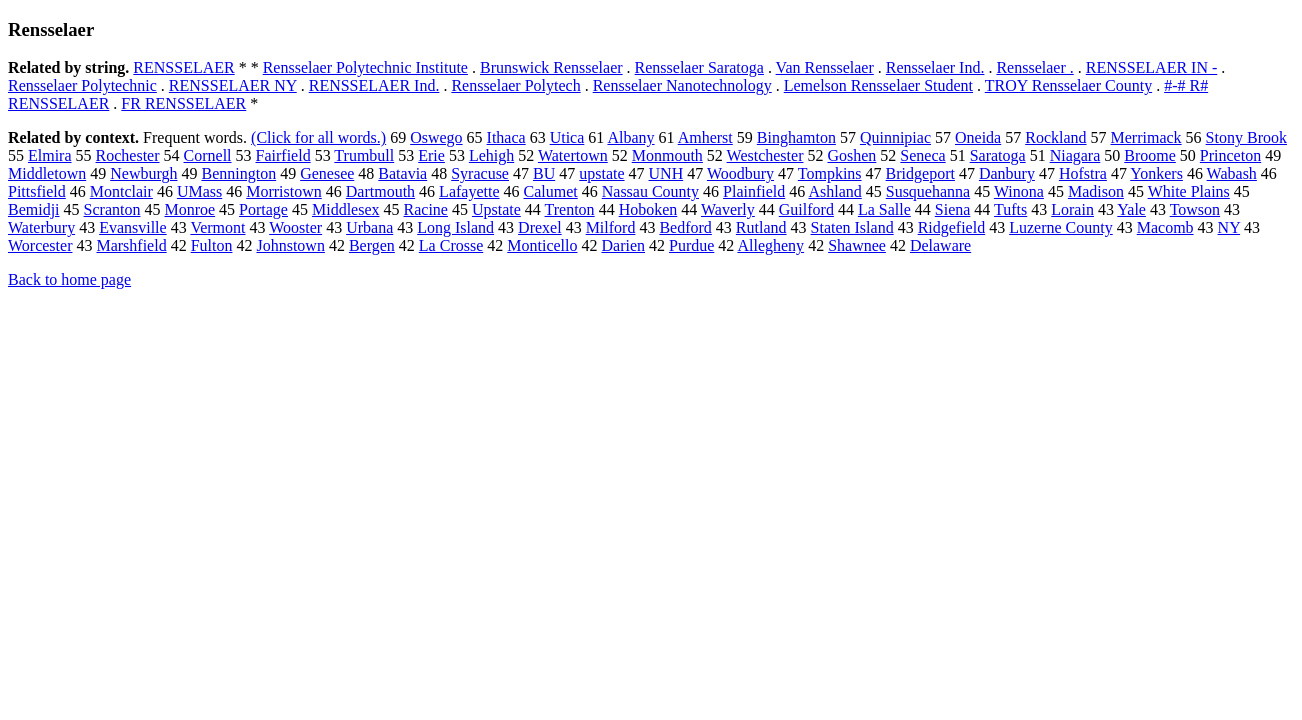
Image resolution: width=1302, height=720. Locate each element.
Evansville (133, 227)
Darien (623, 245)
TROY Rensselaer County (1068, 85)
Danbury (1007, 173)
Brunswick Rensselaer (551, 67)
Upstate (496, 209)
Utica (567, 137)
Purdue (691, 245)
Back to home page (69, 279)
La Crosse (451, 245)
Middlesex (346, 209)
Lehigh (491, 155)
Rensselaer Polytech (515, 85)
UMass (199, 191)
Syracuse (480, 173)
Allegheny (770, 245)
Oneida (978, 137)
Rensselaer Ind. (935, 67)
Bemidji (34, 209)
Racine (426, 209)
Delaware (940, 245)
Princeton (1230, 155)
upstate (601, 173)
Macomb (1165, 227)
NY (1229, 227)
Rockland (1055, 137)
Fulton (212, 245)
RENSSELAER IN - (1152, 67)
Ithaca (506, 137)
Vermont (217, 227)
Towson (1195, 209)
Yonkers (1156, 173)
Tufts (1010, 209)
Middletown (47, 173)
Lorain (1072, 209)
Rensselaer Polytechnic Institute (365, 67)
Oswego (436, 137)
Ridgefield (952, 227)
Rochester (128, 155)
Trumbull (364, 155)
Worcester (40, 245)
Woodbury (740, 173)
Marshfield (131, 245)
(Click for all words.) (318, 137)
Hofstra (1083, 173)
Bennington (238, 173)
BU (544, 173)
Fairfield (283, 155)
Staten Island (852, 227)
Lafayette (469, 191)
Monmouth (667, 155)
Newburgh (143, 173)
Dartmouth (380, 191)
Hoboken (648, 209)
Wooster (295, 227)
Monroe (189, 209)
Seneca (922, 155)
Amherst (705, 137)
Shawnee (857, 245)
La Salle (884, 209)
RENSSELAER (183, 67)
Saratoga (998, 155)
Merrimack (1146, 137)
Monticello (542, 245)
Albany (630, 137)
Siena (953, 209)
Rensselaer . (1034, 67)
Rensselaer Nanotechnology (682, 85)
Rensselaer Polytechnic (82, 85)
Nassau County (650, 191)
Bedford (685, 227)
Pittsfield (37, 191)
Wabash (1232, 173)
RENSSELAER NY (233, 85)
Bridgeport (920, 173)
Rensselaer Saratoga (699, 67)
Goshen (851, 155)
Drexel (540, 227)
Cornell (208, 155)
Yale (1131, 209)
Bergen (372, 245)
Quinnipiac (895, 137)
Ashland (834, 191)
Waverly (728, 209)
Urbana (369, 227)
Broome (1150, 155)
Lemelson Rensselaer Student (878, 85)
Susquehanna (928, 191)
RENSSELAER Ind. (374, 85)
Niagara (1075, 155)
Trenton (570, 209)
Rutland (761, 227)
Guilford (806, 209)
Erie (431, 155)
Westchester (765, 155)
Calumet (551, 191)
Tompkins (830, 173)
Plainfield (754, 191)
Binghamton (796, 137)
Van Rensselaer (825, 67)
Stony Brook (1246, 137)
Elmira (50, 155)
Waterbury (41, 227)
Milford (611, 227)
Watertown (573, 155)
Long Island (455, 227)
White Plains (1189, 191)
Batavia (402, 173)
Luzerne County (1061, 227)
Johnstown (290, 245)
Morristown (284, 191)
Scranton (112, 209)
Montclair (121, 191)
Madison (1096, 191)
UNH (666, 173)
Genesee (327, 173)
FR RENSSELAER (183, 103)
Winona (1019, 191)
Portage (263, 209)
